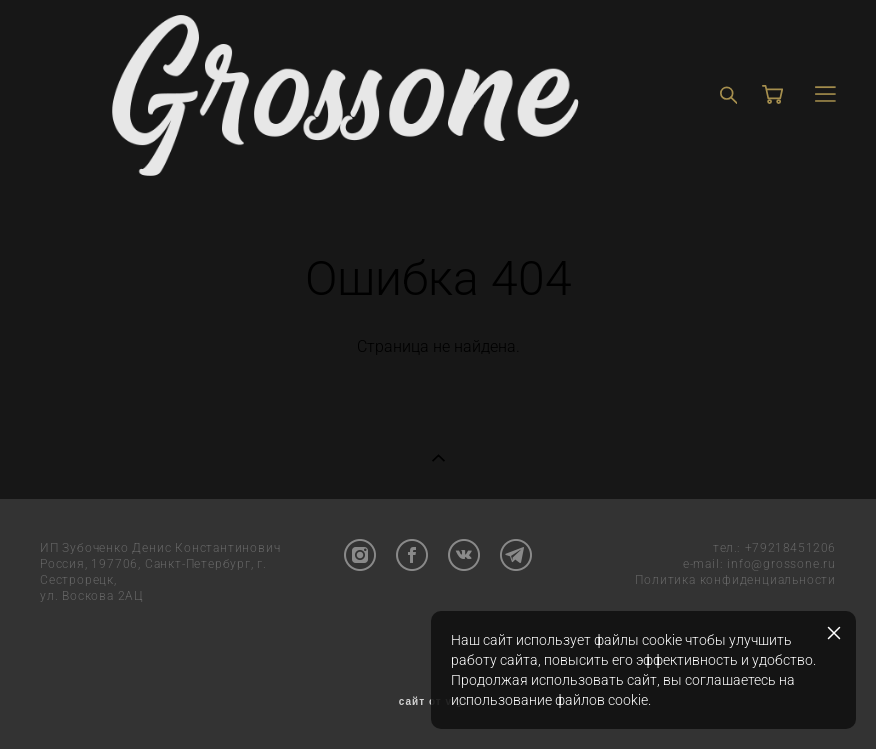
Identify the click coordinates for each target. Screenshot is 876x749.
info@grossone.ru (781, 564)
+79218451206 (790, 548)
